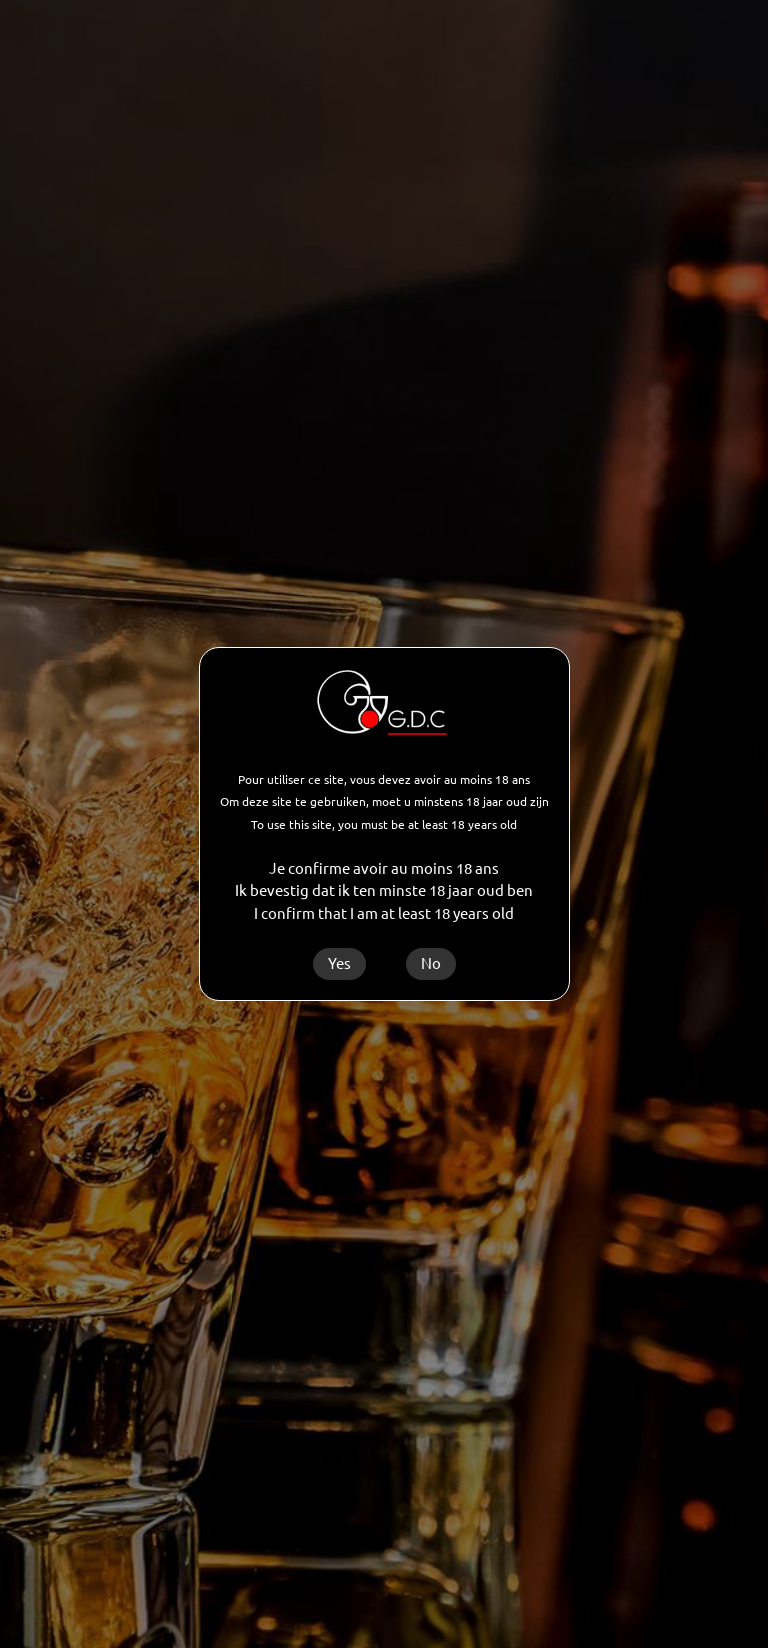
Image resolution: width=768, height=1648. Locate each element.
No (431, 963)
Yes (339, 963)
